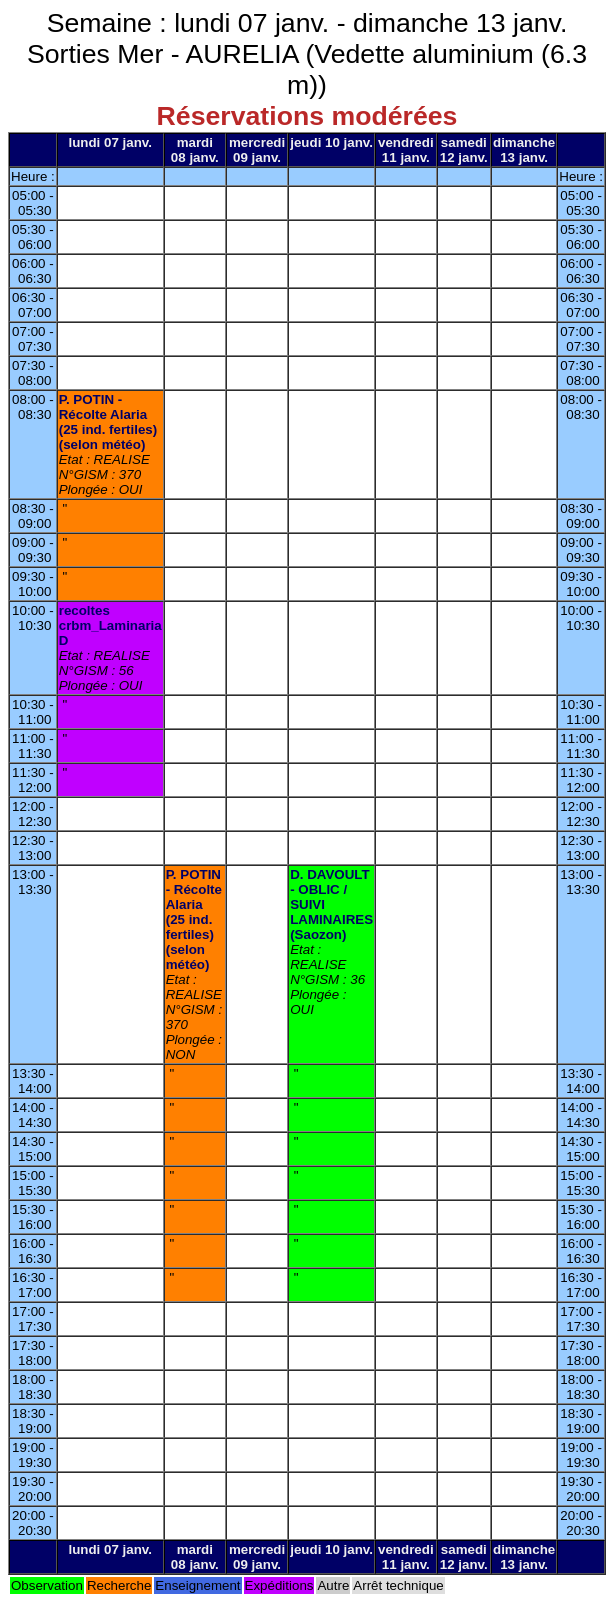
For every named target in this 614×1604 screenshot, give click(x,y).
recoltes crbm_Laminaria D (110, 625)
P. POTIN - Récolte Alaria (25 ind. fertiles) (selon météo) (108, 422)
